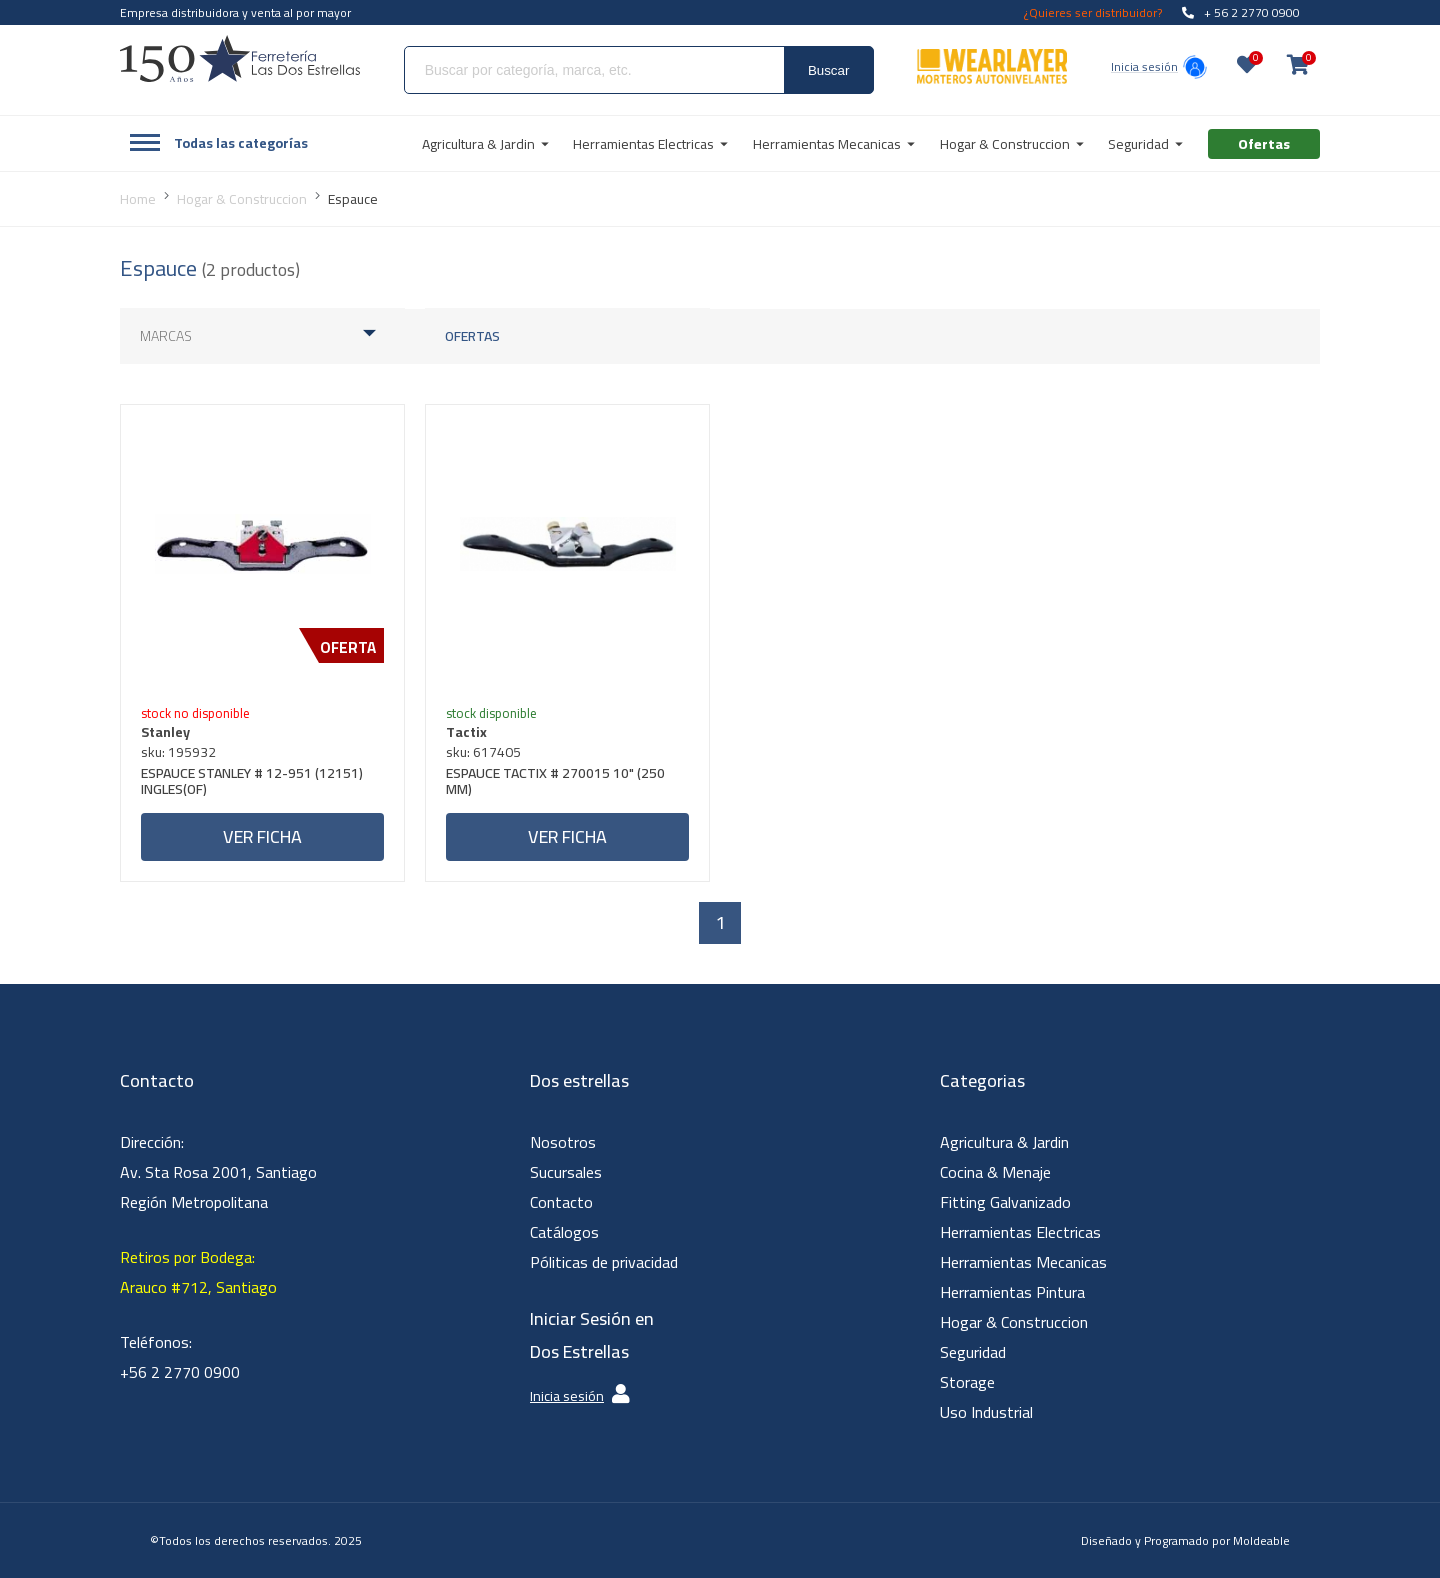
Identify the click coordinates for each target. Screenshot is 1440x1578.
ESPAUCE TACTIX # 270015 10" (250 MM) (555, 783)
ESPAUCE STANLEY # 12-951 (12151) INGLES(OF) (252, 783)
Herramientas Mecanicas (1023, 1262)
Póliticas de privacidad (604, 1262)
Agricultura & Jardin (1004, 1142)
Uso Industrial (986, 1412)
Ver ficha (262, 836)
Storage (967, 1382)
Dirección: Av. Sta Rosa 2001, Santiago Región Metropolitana (218, 1172)
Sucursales (566, 1172)
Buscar (828, 70)
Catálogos (564, 1232)
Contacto (561, 1202)
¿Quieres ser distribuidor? (1093, 12)
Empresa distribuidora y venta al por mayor (235, 12)
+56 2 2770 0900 (180, 1372)
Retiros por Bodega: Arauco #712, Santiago (198, 1272)
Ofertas (472, 336)
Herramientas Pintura (1012, 1292)
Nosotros (563, 1142)
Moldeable (1261, 1540)
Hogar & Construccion (1014, 1322)
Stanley (165, 732)
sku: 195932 (178, 752)
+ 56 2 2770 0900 (1241, 12)
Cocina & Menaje (995, 1172)
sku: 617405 (483, 752)
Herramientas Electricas (1020, 1232)
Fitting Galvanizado (1005, 1202)
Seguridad (973, 1352)
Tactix (466, 732)
